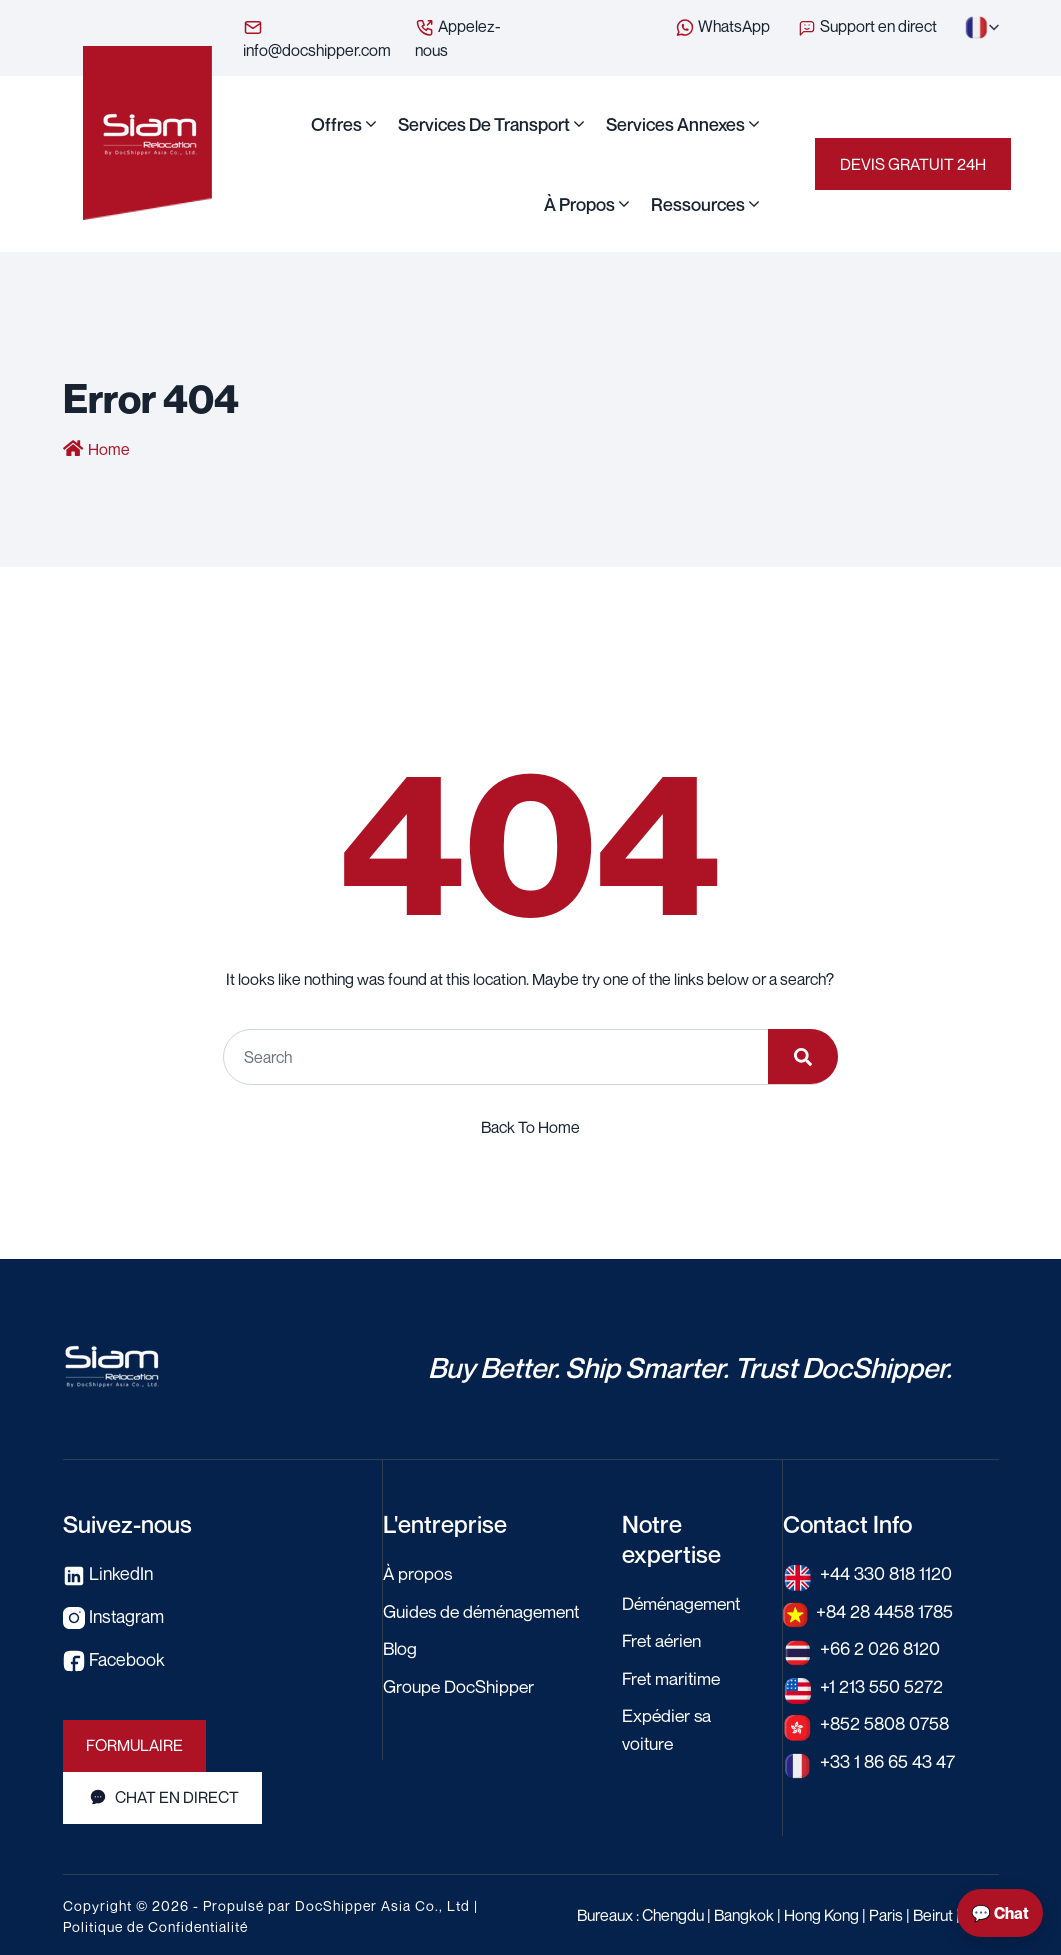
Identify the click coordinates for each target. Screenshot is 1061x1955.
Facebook (114, 1657)
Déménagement (684, 1603)
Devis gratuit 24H (913, 164)
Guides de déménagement (486, 1610)
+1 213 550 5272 (881, 1684)
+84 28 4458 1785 (886, 1610)
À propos (579, 204)
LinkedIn (109, 1573)
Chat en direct (162, 1796)
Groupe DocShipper (460, 1684)
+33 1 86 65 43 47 (888, 1758)
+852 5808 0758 (886, 1721)
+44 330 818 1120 (887, 1573)
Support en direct (868, 26)
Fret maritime (673, 1677)
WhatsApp (722, 27)
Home (109, 450)
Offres (336, 124)
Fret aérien (664, 1640)
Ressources (698, 204)
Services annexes (675, 124)
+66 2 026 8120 (880, 1647)
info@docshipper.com (317, 38)
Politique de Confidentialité (155, 1924)
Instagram (114, 1615)
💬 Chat (1000, 1913)
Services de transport (484, 124)
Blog (401, 1647)
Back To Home (530, 1127)
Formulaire (135, 1744)
